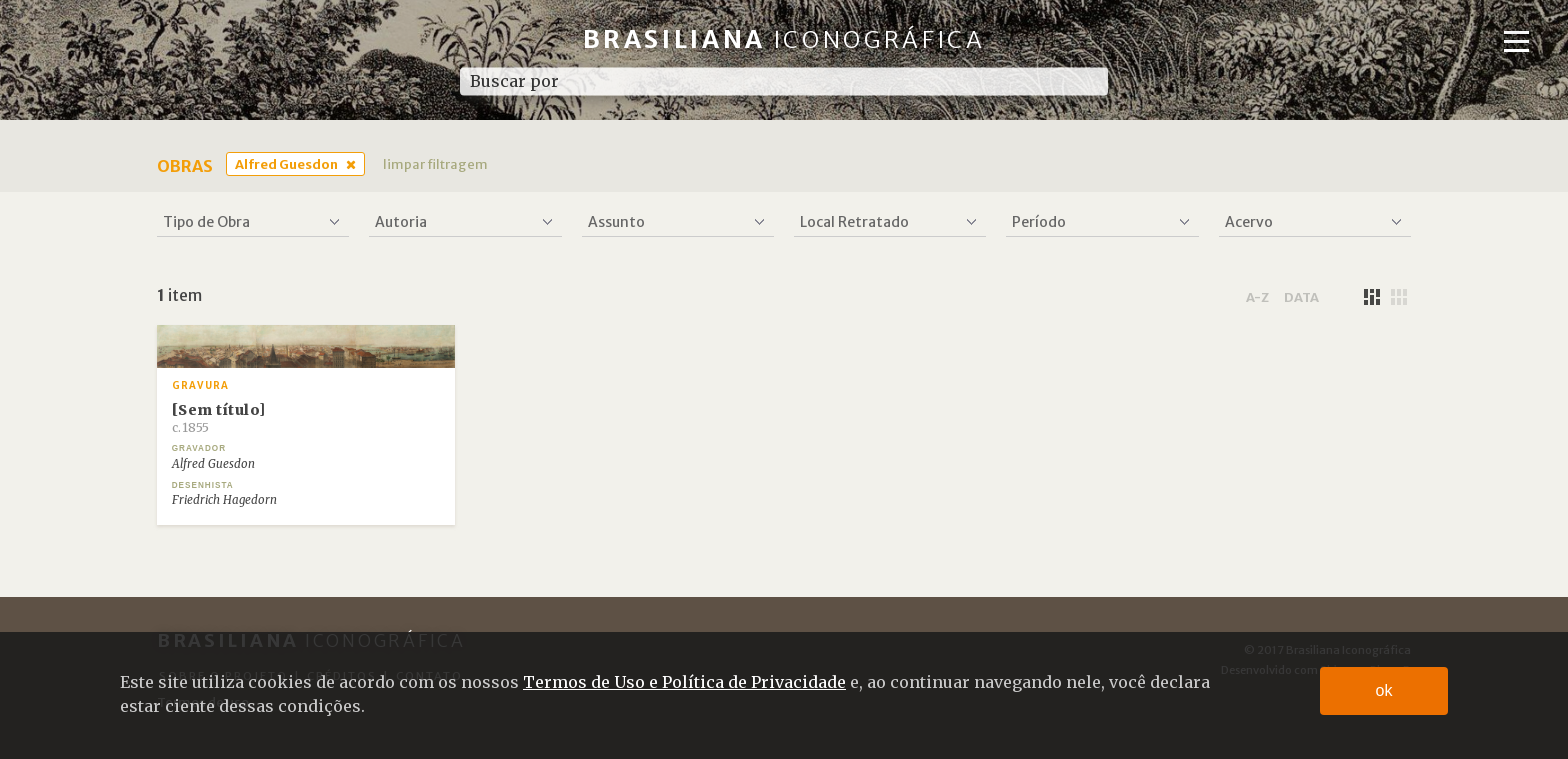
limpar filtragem (435, 164)
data (1301, 297)
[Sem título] (219, 418)
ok (1384, 690)
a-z (1257, 297)
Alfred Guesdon (286, 164)
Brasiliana (784, 39)
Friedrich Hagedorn (224, 500)
